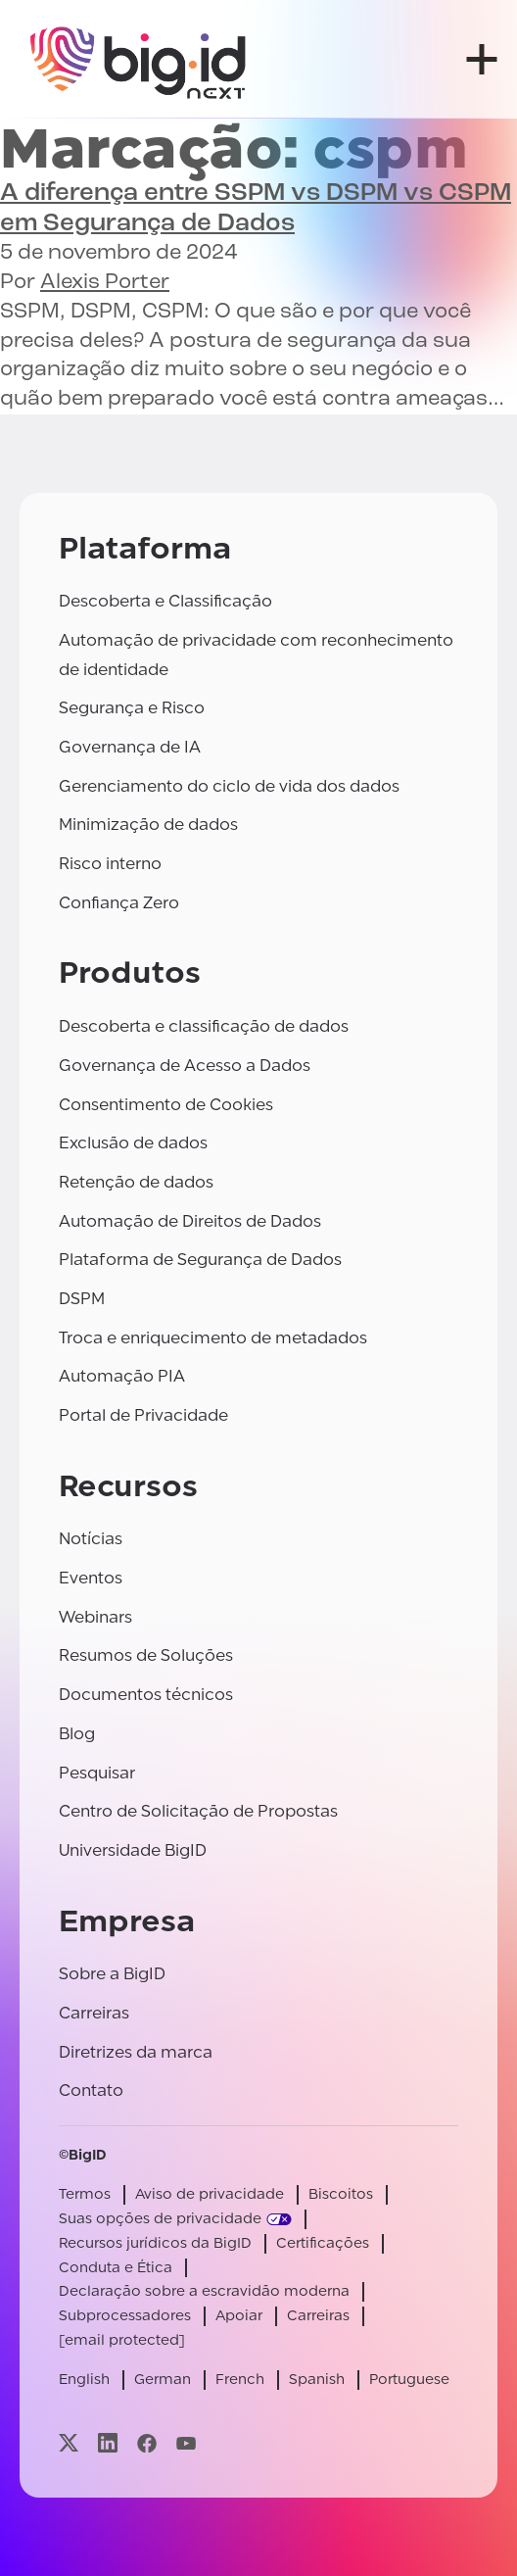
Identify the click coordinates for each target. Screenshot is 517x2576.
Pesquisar (97, 1773)
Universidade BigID (133, 1850)
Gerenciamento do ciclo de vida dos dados (229, 786)
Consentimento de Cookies (166, 1104)
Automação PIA (122, 1376)
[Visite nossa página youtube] (186, 2443)
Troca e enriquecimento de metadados (213, 1338)
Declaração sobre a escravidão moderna (204, 2291)
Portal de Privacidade (143, 1415)
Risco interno (110, 863)
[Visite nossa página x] (68, 2443)
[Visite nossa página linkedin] (108, 2443)
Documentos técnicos (146, 1694)
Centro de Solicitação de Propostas (198, 1811)
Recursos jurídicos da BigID (155, 2243)
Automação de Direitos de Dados (190, 1221)
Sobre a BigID (112, 1974)
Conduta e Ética (115, 2268)
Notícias (90, 1539)
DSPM (82, 1298)
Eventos (90, 1578)
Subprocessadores (125, 2316)
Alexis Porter (104, 282)
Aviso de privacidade (209, 2194)
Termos (85, 2194)
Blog (77, 1734)
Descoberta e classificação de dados (204, 1026)
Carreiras (94, 2013)
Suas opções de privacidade (160, 2219)
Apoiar (238, 2316)
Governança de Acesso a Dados (184, 1065)
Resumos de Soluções (146, 1655)
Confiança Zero (119, 903)
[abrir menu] (481, 59)
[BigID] (139, 59)
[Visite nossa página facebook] (147, 2443)
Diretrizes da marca (135, 2052)
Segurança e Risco (132, 708)
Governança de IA (130, 747)
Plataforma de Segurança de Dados (200, 1259)
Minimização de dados (148, 824)
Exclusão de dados (133, 1143)
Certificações (322, 2243)
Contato (91, 2090)
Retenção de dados (136, 1182)
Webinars (95, 1617)
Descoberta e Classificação (165, 601)
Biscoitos (340, 2194)
